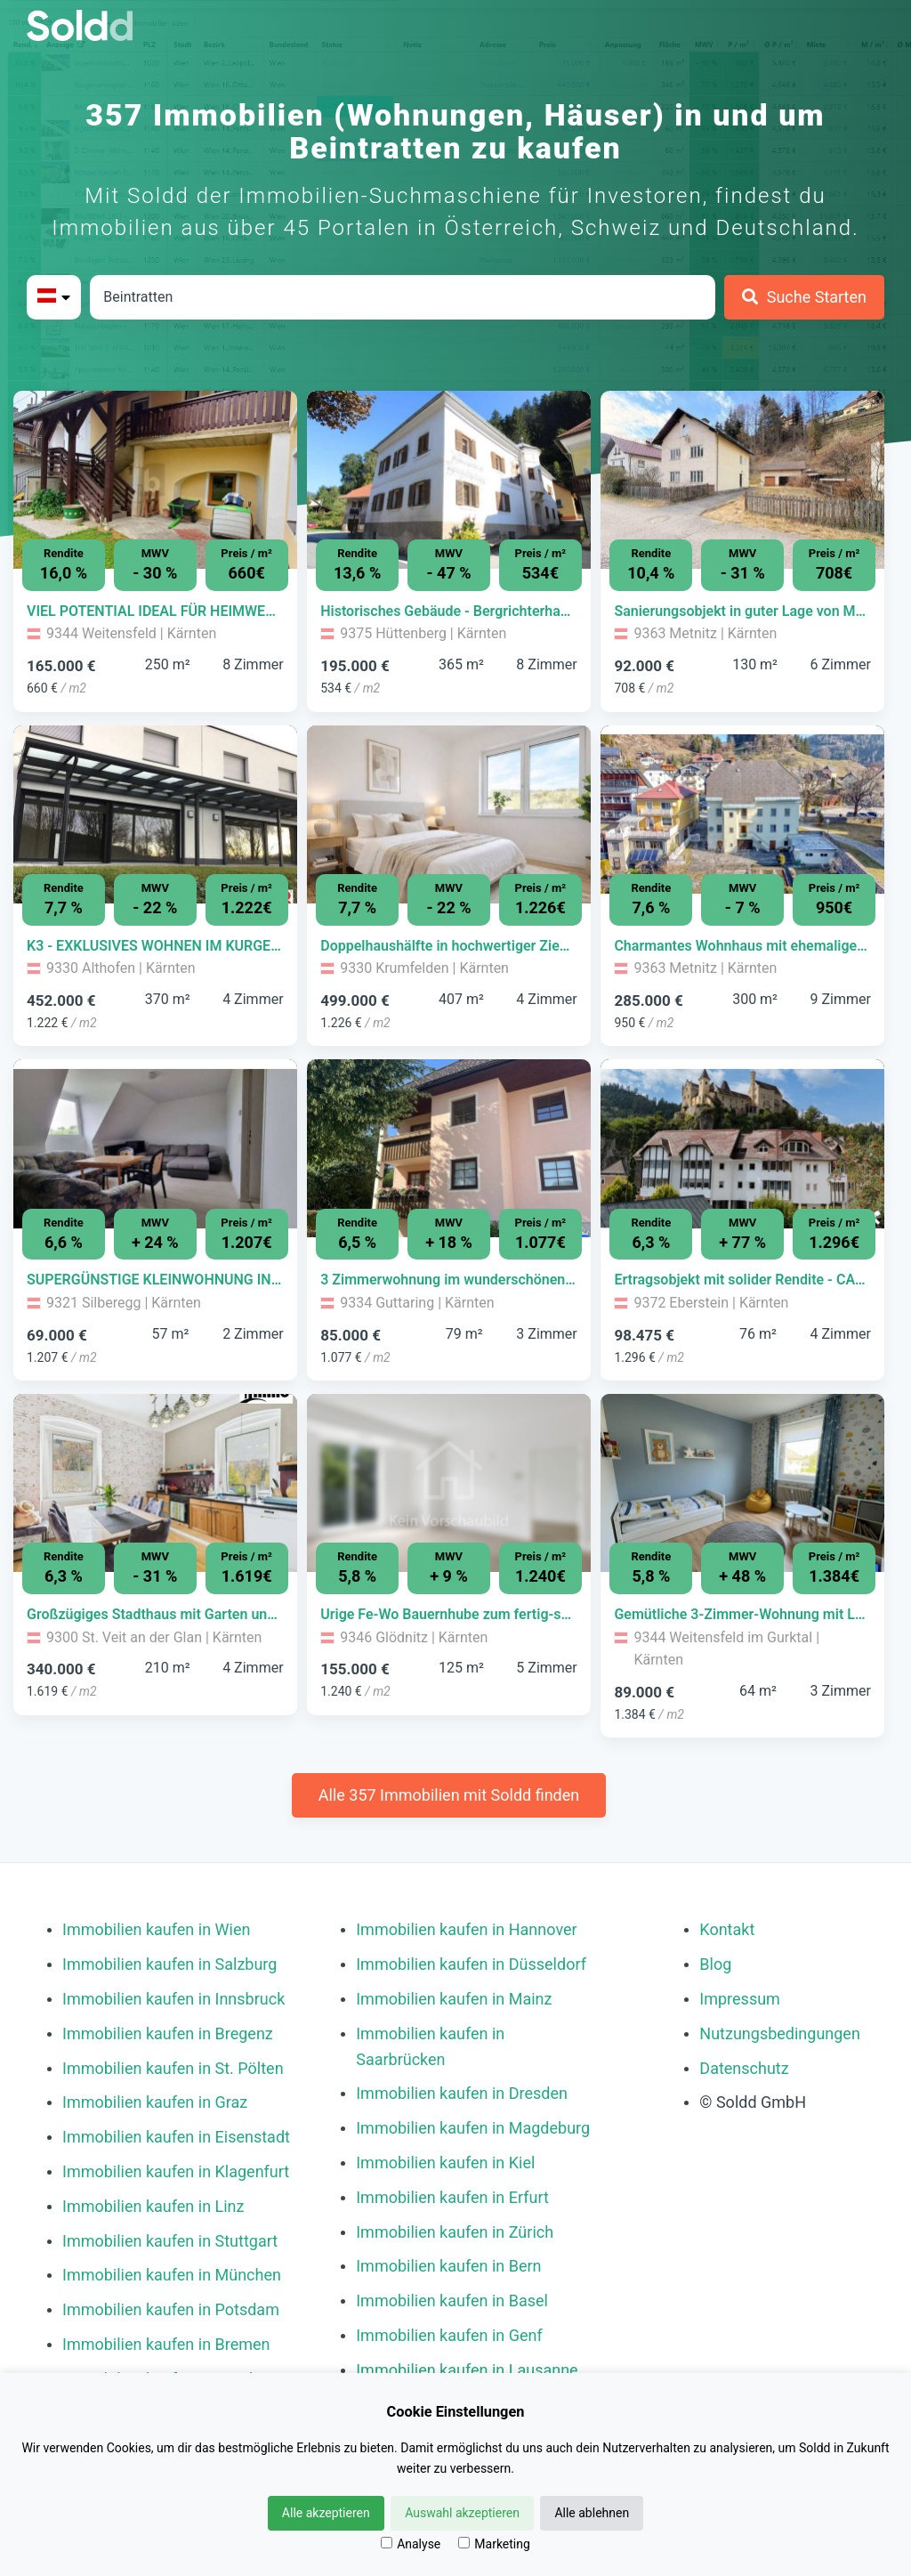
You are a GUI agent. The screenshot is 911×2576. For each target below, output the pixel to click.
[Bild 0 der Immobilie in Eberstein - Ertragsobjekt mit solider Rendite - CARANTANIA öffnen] (742, 1148)
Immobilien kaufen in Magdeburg (473, 2127)
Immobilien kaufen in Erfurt (452, 2197)
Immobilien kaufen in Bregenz (167, 2033)
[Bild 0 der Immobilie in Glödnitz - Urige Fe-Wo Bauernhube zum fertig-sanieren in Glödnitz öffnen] (449, 1483)
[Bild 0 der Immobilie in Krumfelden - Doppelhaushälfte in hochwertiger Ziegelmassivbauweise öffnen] (449, 814)
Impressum (739, 1998)
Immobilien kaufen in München (171, 2274)
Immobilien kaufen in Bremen (166, 2344)
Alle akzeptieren (326, 2513)
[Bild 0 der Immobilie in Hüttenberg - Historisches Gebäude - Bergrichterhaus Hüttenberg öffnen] (449, 480)
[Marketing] (464, 2542)
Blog (715, 1964)
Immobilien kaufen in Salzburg (169, 1964)
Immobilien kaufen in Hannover (466, 1929)
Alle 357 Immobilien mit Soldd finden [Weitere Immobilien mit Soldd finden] (448, 1795)
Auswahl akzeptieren (462, 2513)
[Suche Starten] (804, 297)
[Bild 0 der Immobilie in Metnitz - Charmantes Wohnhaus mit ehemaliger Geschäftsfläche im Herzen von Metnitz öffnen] (742, 814)
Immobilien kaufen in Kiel (445, 2162)
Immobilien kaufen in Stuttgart (170, 2241)
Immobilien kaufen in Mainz (454, 1998)
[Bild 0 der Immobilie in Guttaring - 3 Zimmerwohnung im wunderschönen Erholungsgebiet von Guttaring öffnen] (449, 1148)
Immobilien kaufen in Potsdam (170, 2309)
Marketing (494, 2544)
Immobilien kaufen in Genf (449, 2335)
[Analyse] (386, 2542)
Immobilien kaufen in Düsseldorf (471, 1964)
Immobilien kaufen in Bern (448, 2265)
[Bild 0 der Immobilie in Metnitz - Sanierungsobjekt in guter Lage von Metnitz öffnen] (742, 480)
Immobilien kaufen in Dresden (462, 2093)
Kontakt (726, 1929)
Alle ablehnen (591, 2513)
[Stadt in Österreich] (402, 297)
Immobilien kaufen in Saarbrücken (430, 2046)
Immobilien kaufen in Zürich (454, 2232)
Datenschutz (743, 2068)
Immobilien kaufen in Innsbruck (173, 1998)
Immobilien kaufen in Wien (156, 1929)
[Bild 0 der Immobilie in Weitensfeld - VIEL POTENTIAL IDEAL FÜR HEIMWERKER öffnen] (155, 480)
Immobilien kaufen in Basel (452, 2300)
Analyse (410, 2544)
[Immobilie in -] (155, 611)
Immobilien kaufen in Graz (154, 2102)
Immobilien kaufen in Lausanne (466, 2370)
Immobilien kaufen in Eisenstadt (176, 2136)
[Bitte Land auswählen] (54, 297)
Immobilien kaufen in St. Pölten (173, 2068)
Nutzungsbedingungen (779, 2033)
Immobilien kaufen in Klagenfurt (175, 2171)
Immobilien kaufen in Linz (153, 2206)
